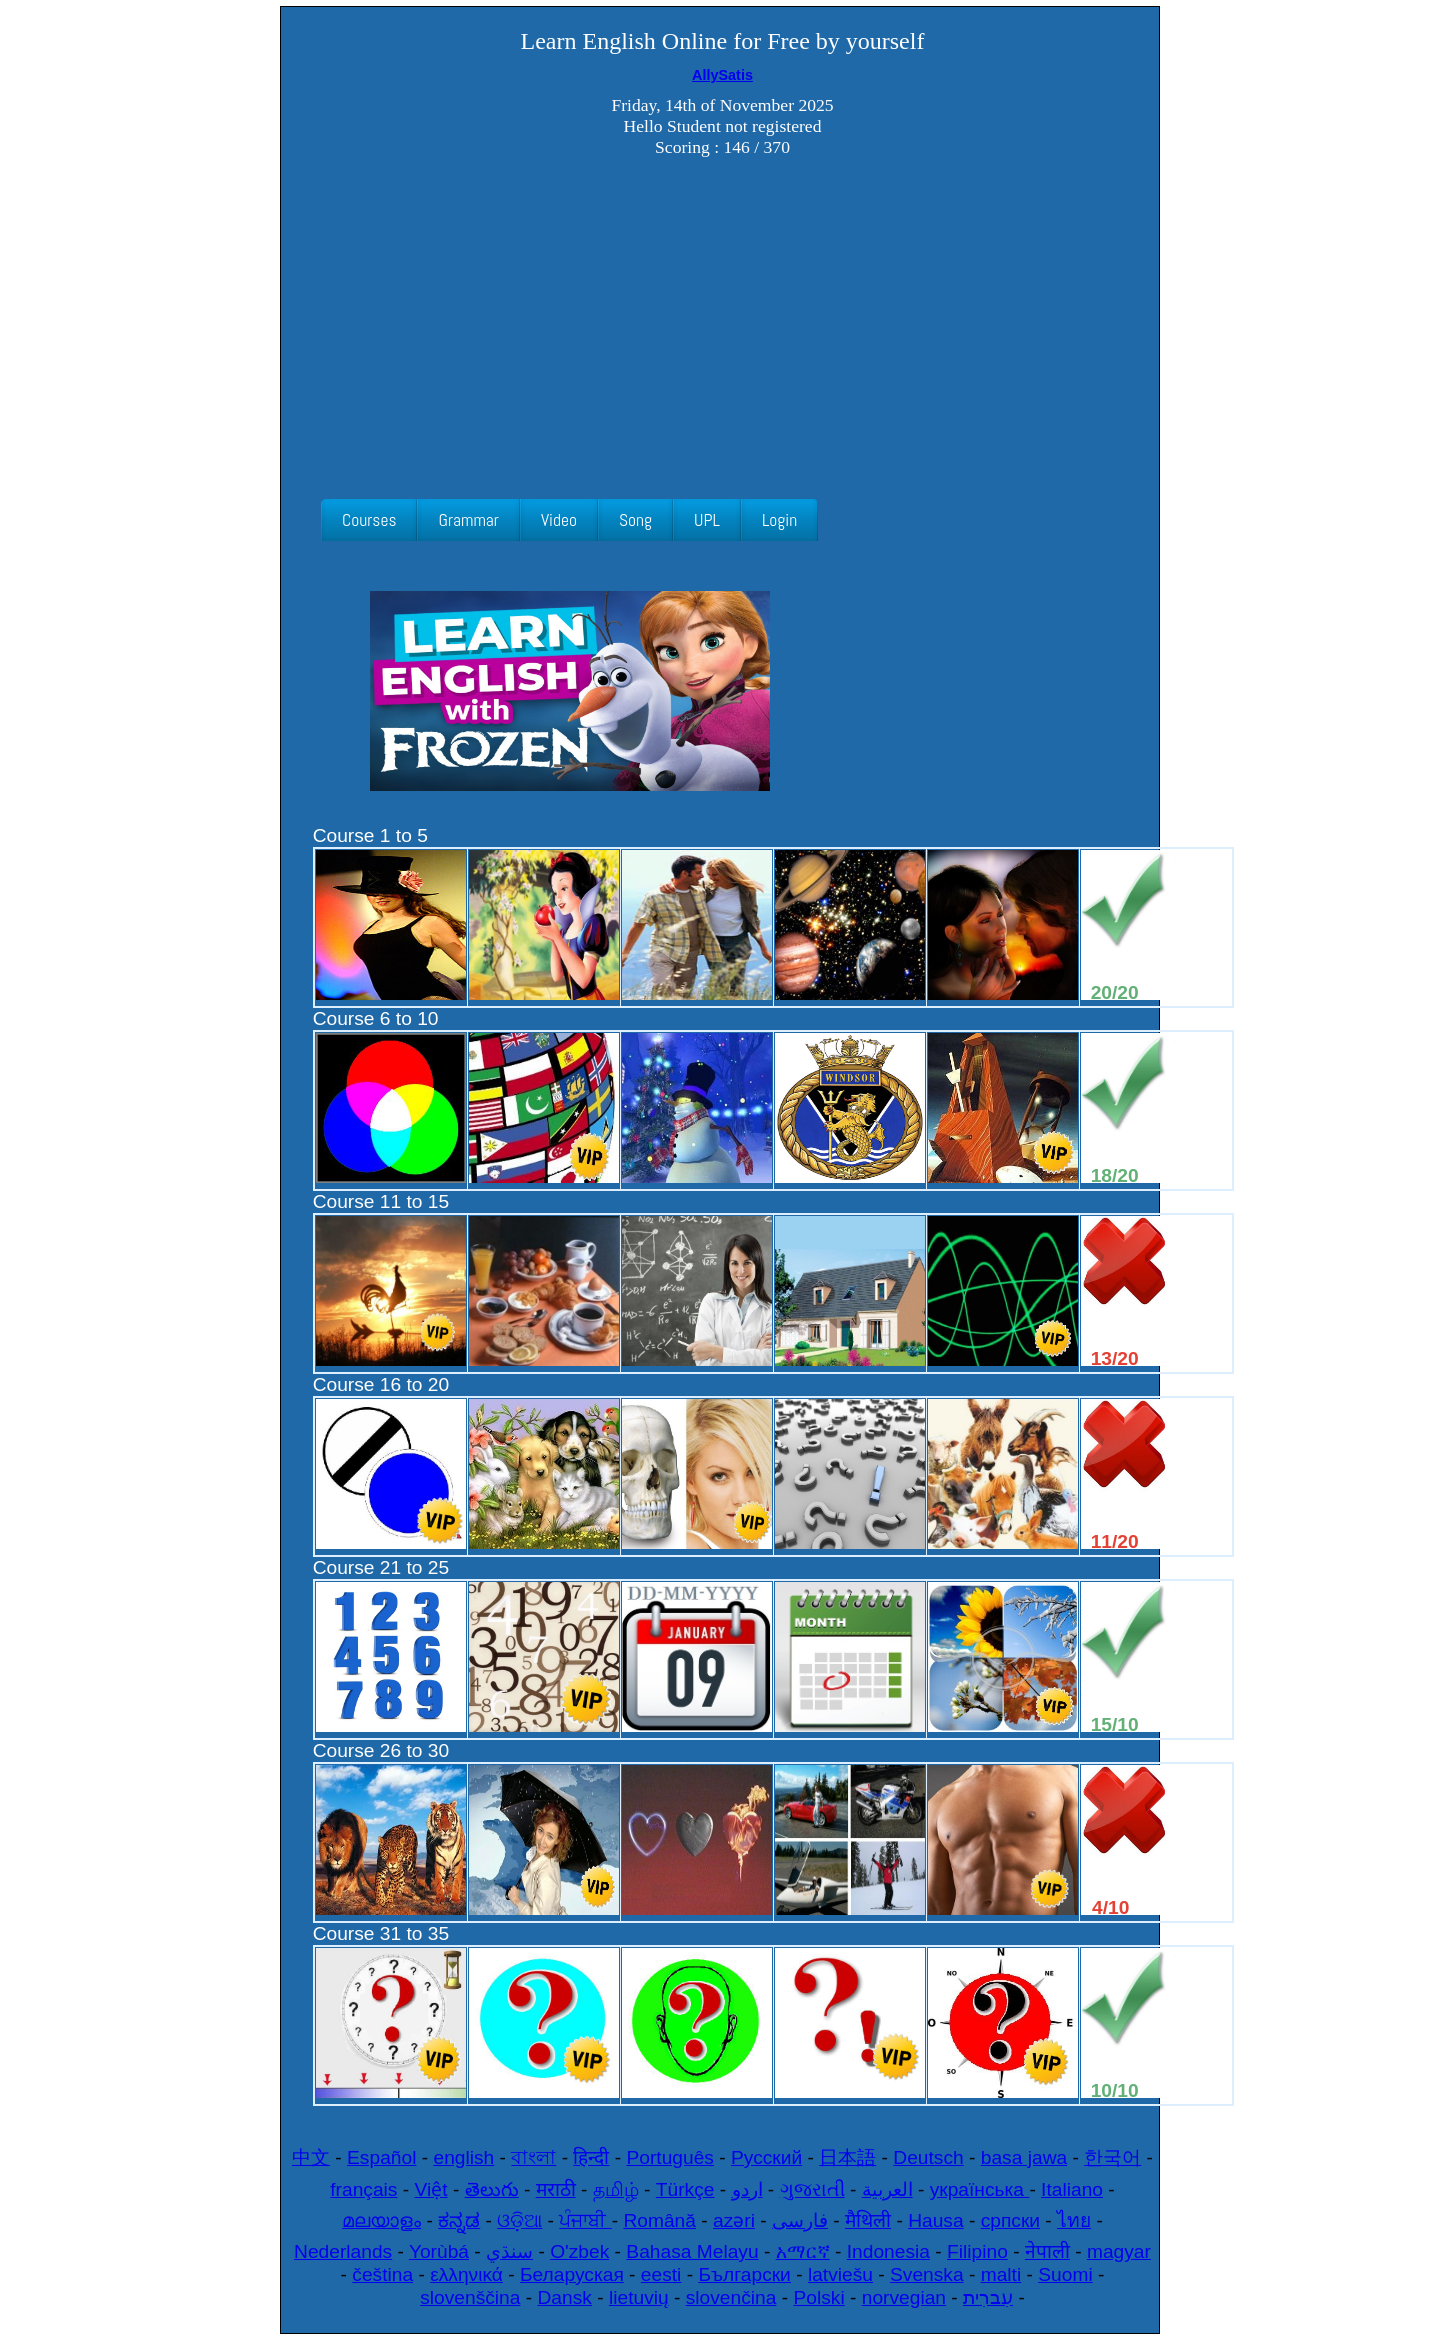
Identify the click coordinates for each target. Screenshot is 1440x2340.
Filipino (977, 2251)
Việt (431, 2189)
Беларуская (572, 2274)
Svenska (927, 2274)
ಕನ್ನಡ (459, 2220)
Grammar (468, 520)
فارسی (800, 2220)
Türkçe (685, 2189)
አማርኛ (803, 2251)
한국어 (1112, 2157)
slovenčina (731, 2297)
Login (779, 520)
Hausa (935, 2220)
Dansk (565, 2297)
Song (635, 520)
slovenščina (470, 2297)
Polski (818, 2297)
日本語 (847, 2157)
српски (1010, 2220)
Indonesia (888, 2251)
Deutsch (928, 2157)
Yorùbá (439, 2251)
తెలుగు (492, 2189)
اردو (747, 2189)
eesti (661, 2274)
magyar (1119, 2251)
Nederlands (343, 2251)
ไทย (1074, 2220)
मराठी (556, 2189)
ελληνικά (466, 2274)
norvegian (904, 2297)
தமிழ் (616, 2189)
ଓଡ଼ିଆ (519, 2220)
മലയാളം (381, 2220)
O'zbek (579, 2251)
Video (559, 520)
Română (659, 2220)
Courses (369, 520)
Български (744, 2274)
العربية (887, 2189)
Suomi (1065, 2274)
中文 (311, 2157)
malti (1001, 2274)
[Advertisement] (722, 329)
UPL (707, 520)
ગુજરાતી (812, 2189)
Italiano (1072, 2189)
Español (381, 2157)
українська (980, 2189)
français (363, 2189)
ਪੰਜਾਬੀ (585, 2220)
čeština (382, 2274)
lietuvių (639, 2297)
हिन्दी (591, 2157)
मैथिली (868, 2220)
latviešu (840, 2274)
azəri (734, 2220)
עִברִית (988, 2297)
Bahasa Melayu (692, 2251)
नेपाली (1047, 2251)
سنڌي (509, 2251)
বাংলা (533, 2157)
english (463, 2157)
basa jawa (1024, 2157)
